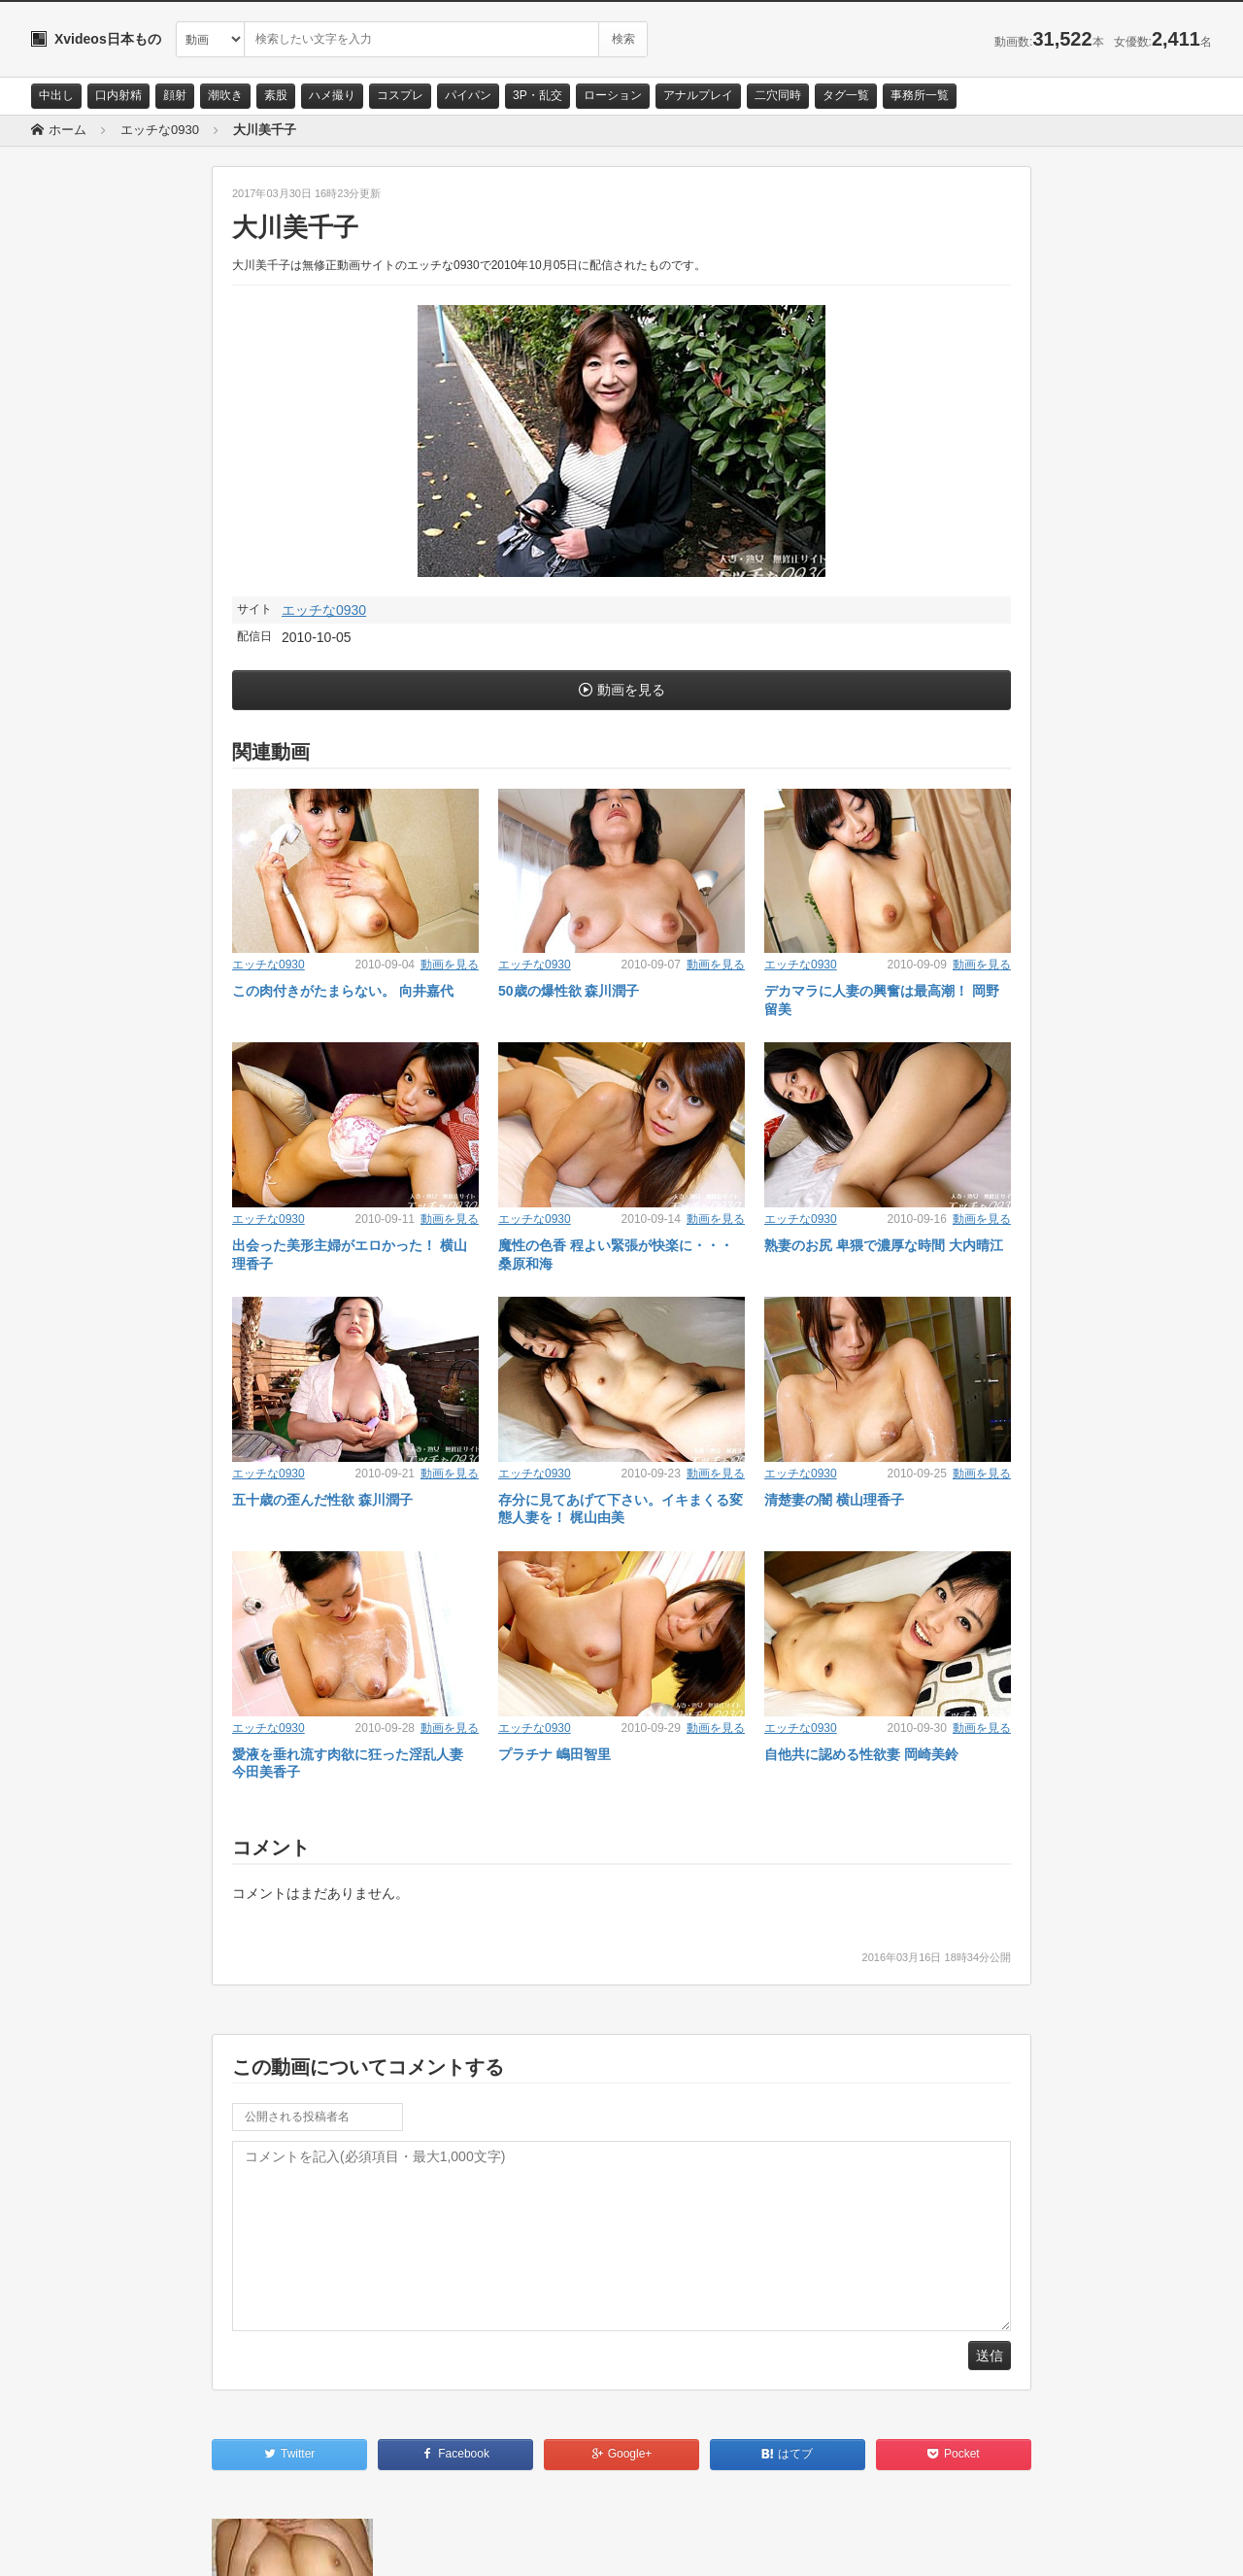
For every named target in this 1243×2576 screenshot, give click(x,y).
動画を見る (631, 689)
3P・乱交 (537, 95)
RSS (250, 2544)
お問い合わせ (82, 2544)
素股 (275, 95)
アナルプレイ (698, 95)
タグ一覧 (846, 95)
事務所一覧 (919, 95)
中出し (56, 95)
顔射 (174, 95)
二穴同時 (778, 95)
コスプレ (400, 95)
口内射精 (118, 95)
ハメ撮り (332, 95)
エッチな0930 (324, 610)
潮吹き (225, 95)
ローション (613, 95)
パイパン (468, 95)
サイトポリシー (176, 2544)
